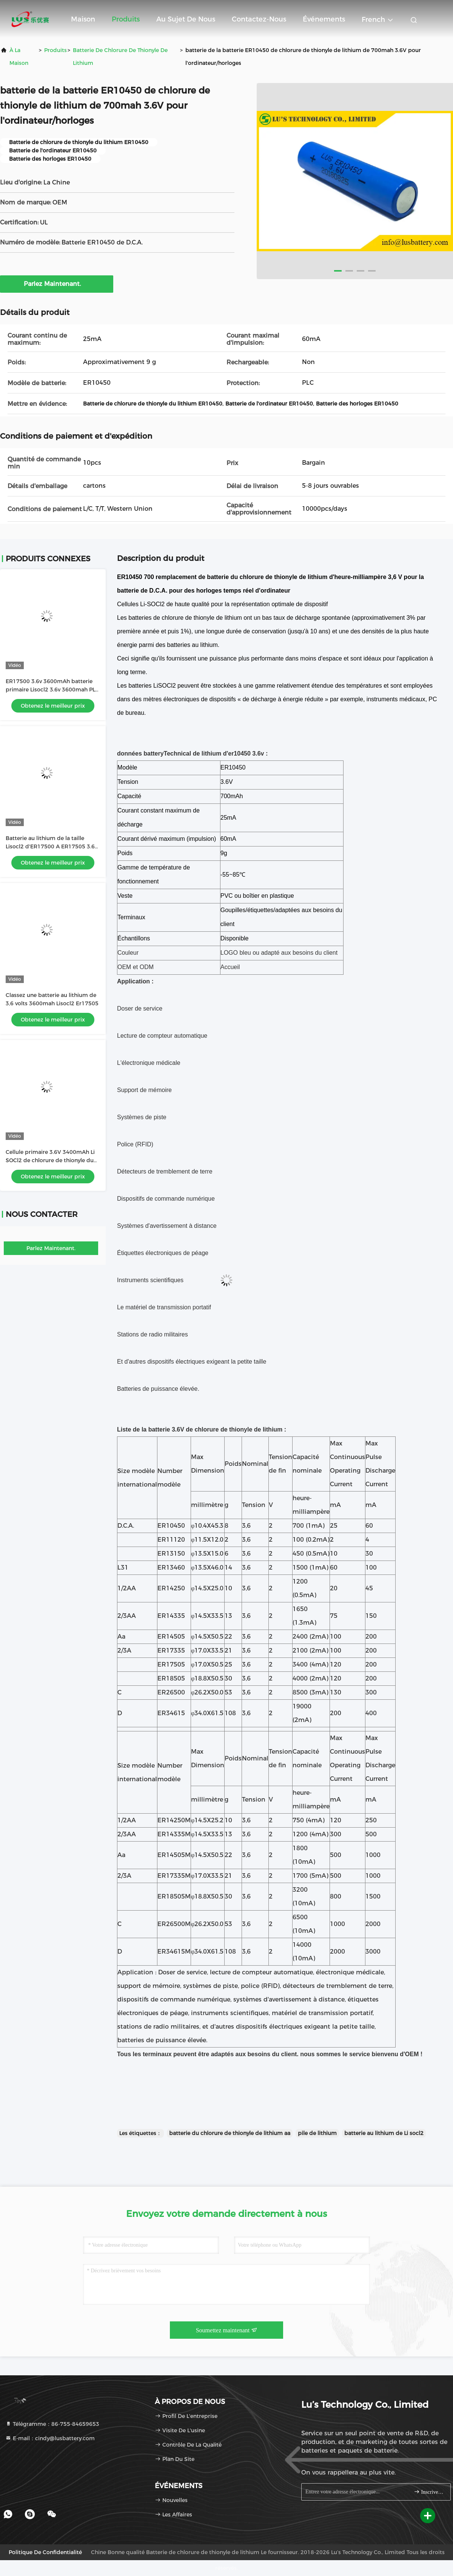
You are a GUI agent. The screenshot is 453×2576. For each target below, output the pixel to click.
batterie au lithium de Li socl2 (384, 2133)
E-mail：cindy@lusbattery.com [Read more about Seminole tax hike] (50, 2438)
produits (55, 50)
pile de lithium (317, 2133)
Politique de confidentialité (45, 2552)
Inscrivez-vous (429, 2491)
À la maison (18, 56)
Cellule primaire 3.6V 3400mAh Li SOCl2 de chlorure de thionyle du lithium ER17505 (50, 1160)
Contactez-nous (259, 19)
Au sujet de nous (185, 19)
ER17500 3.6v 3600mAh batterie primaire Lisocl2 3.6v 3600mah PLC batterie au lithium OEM (52, 689)
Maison (83, 19)
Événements (324, 19)
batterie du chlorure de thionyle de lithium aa (229, 2133)
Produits (126, 19)
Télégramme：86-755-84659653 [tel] (52, 2424)
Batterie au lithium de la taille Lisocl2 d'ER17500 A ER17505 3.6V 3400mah (52, 846)
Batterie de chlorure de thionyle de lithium (120, 56)
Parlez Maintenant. (57, 283)
